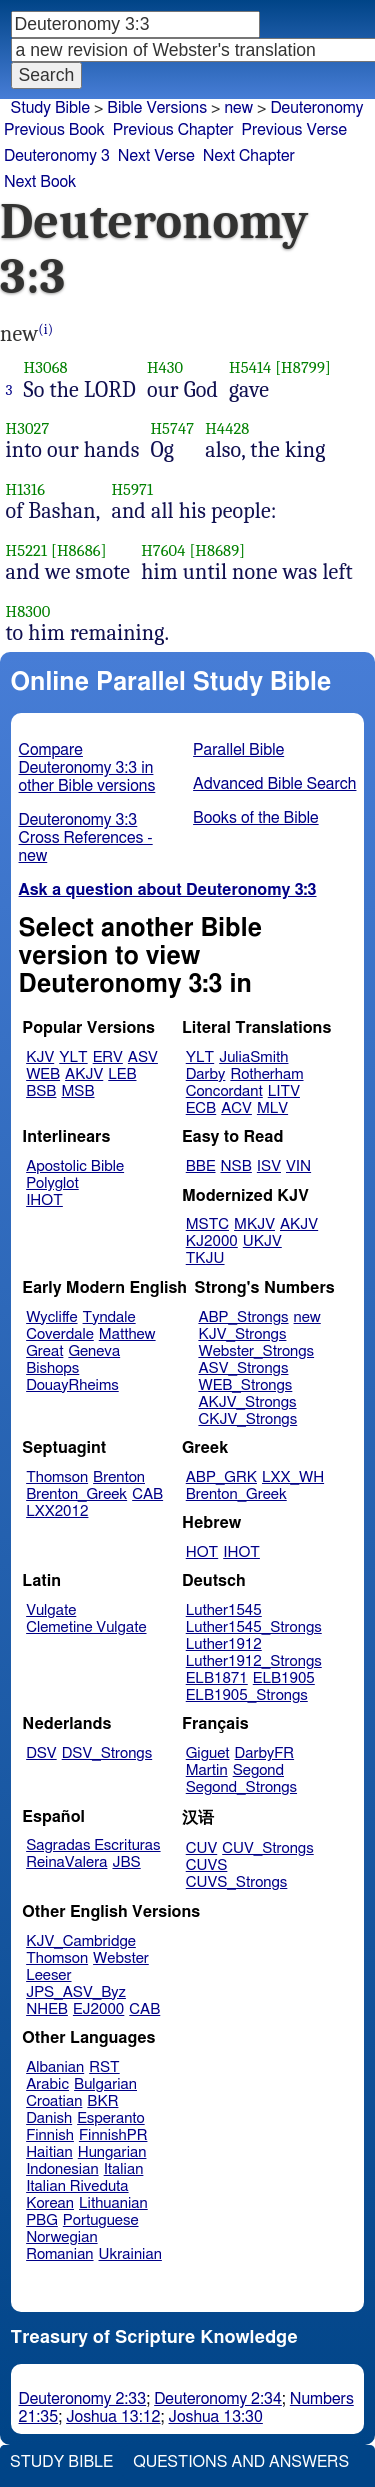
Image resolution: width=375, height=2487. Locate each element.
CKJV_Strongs (247, 1419)
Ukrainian (130, 2254)
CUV (202, 1848)
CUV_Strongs (267, 1848)
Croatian (54, 2101)
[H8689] (217, 550)
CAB (147, 1494)
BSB (41, 1091)
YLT (73, 1057)
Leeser (48, 1975)
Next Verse (156, 156)
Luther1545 (224, 1610)
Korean (50, 2203)
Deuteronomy (316, 108)
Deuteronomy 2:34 (218, 2399)
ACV (236, 1108)
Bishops (52, 1368)
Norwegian (61, 2237)
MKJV (254, 1224)
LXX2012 (57, 1511)
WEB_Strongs (245, 1385)
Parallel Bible (238, 750)
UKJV (262, 1241)
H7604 (163, 550)
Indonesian (62, 2169)
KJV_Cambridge (81, 1941)
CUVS (207, 1865)
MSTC (207, 1224)
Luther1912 (224, 1644)
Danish (49, 2118)
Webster (121, 1958)
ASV (143, 1057)
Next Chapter (249, 156)
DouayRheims (72, 1385)
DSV (41, 1753)
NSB (236, 1166)
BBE (201, 1166)
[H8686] (79, 550)
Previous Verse (294, 130)
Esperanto (111, 2118)
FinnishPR (113, 2135)
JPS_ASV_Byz (76, 1992)
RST (104, 2067)
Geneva (94, 1351)
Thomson (57, 1477)
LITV (284, 1091)
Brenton (119, 1477)
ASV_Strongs (243, 1368)
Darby (206, 1074)
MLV (272, 1108)
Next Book (40, 182)
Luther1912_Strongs (254, 1661)
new (238, 108)
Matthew (127, 1334)
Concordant (224, 1091)
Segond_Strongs (241, 1787)
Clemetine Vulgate (86, 1627)
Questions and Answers (241, 2462)
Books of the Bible (256, 818)
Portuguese (101, 2220)
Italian (124, 2169)
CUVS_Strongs (237, 1882)
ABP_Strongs (243, 1317)
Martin (207, 1770)
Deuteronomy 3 (57, 156)
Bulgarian (105, 2084)
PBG (42, 2220)
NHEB (47, 2009)
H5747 (172, 428)
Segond (258, 1770)
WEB (43, 1074)
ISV (269, 1166)
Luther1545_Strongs (254, 1627)
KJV (40, 1057)
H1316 (26, 489)
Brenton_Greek (76, 1494)
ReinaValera (66, 1862)
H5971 (132, 489)
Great (44, 1351)
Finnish (50, 2135)
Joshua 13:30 (216, 2417)
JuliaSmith (253, 1057)
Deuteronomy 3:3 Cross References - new (86, 838)
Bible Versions (157, 108)
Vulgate (51, 1610)
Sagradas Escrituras (93, 1845)
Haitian (49, 2152)
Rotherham (266, 1074)
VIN (298, 1166)
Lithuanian (113, 2203)
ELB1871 (217, 1678)
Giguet (208, 1753)
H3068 (46, 367)
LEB (122, 1074)
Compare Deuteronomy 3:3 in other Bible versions (87, 768)
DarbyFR (265, 1753)
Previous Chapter (173, 130)
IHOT (44, 1200)
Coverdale (60, 1334)
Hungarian (112, 2152)
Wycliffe (51, 1317)
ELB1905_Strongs (247, 1695)
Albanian (55, 2067)
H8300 (28, 611)
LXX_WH (293, 1477)
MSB (77, 1091)
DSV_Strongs (107, 1753)
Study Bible (50, 108)
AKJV (84, 1074)
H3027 (28, 428)
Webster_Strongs (256, 1351)
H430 (165, 367)
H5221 (27, 550)
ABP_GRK (221, 1477)
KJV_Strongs (242, 1334)
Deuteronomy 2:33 (83, 2399)
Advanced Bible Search (274, 784)
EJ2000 (98, 2009)
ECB (201, 1108)
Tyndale (109, 1317)
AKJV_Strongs (247, 1402)
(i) (45, 329)
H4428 (227, 428)
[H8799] (303, 367)
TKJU (205, 1258)
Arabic (47, 2084)
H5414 (250, 367)
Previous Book (54, 130)
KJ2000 (212, 1241)
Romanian (59, 2254)
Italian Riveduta (77, 2186)
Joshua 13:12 (113, 2417)
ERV (108, 1057)
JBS (126, 1862)
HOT (202, 1552)
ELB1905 (284, 1678)
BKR (102, 2101)
